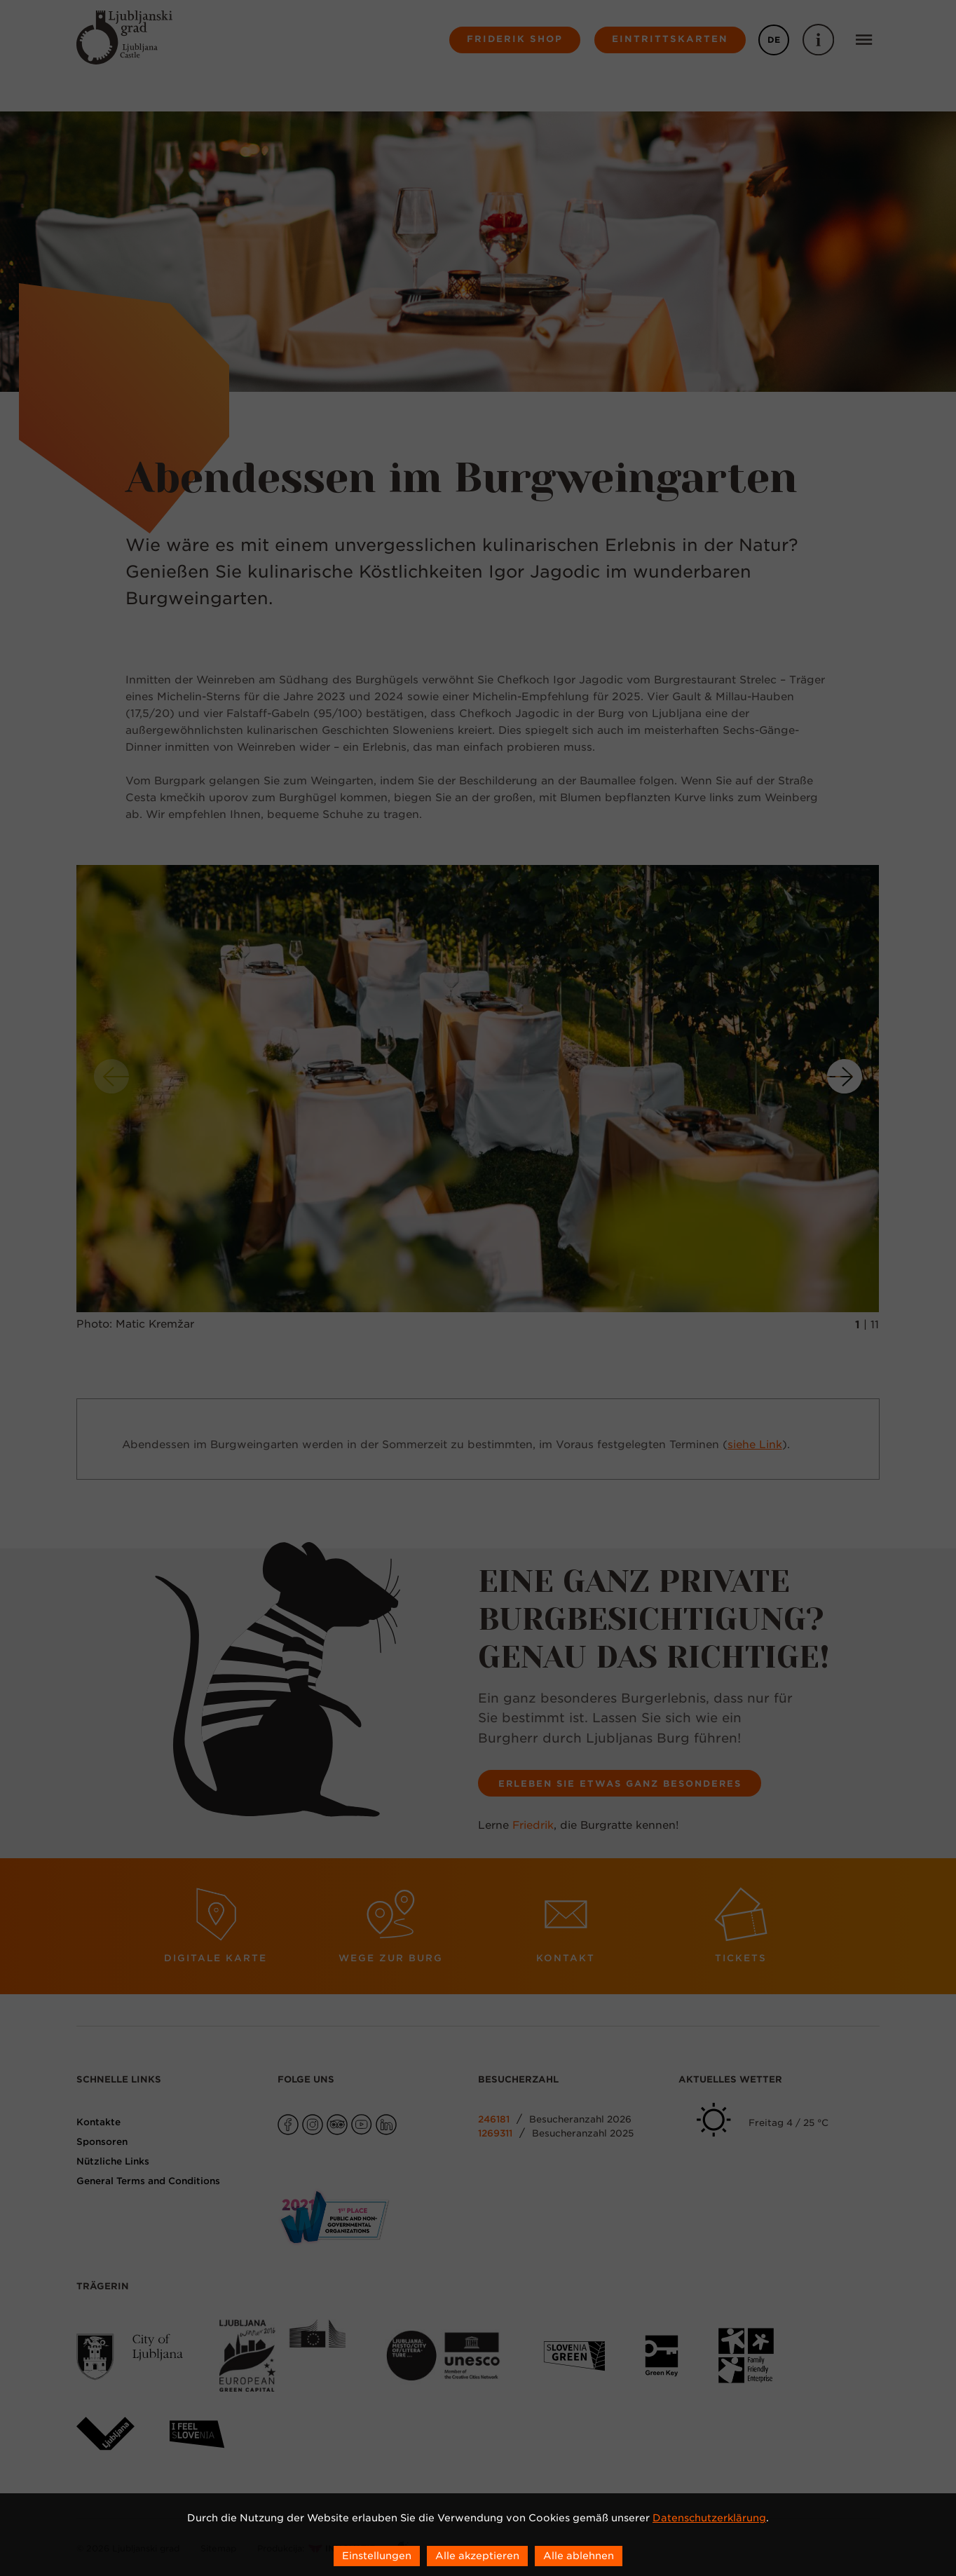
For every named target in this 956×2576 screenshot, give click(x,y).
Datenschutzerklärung (709, 2517)
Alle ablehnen (578, 2555)
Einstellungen (376, 2555)
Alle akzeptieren (477, 2555)
